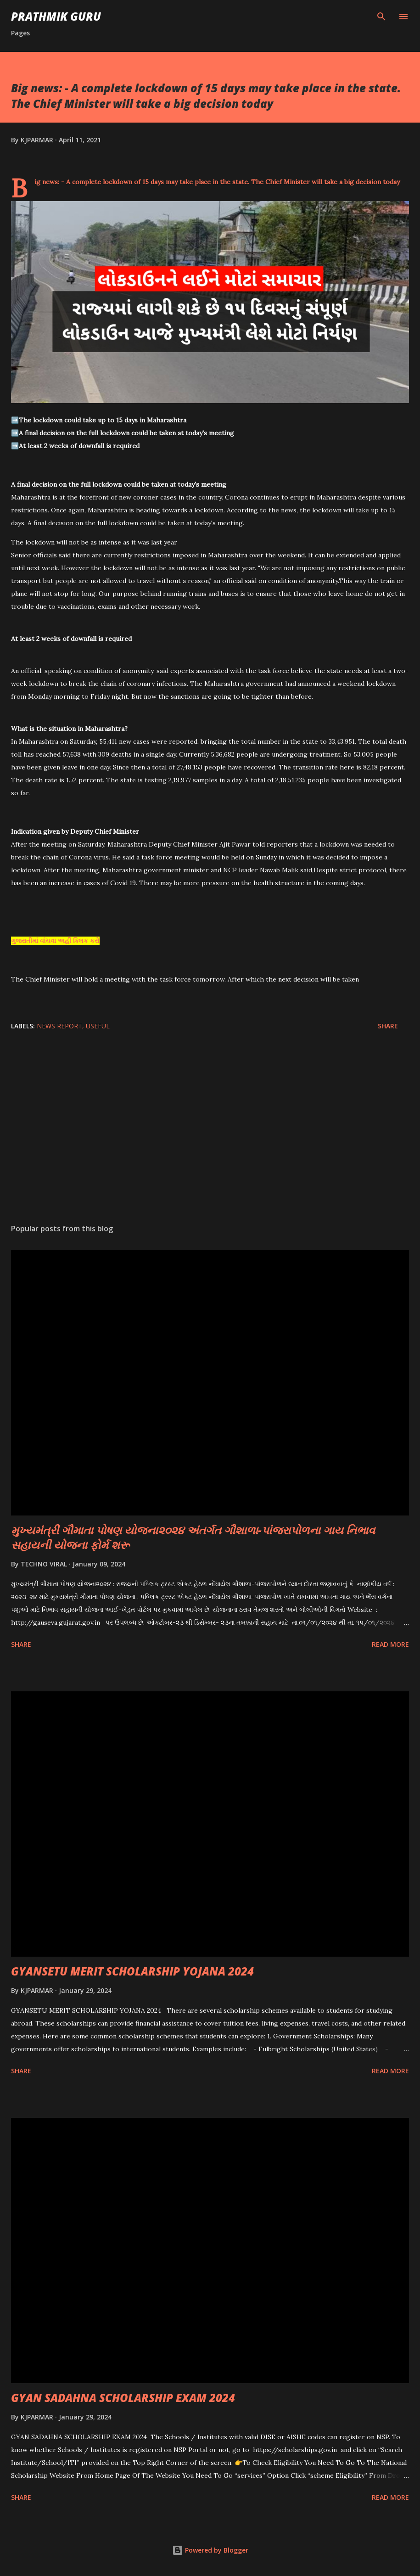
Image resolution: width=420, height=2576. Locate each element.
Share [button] (388, 1025)
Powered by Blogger (210, 2550)
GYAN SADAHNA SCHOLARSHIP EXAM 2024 (123, 2397)
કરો (94, 941)
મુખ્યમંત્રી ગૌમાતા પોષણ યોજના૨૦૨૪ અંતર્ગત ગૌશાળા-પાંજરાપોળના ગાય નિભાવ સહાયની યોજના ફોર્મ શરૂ (193, 1537)
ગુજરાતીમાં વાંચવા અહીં (42, 941)
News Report (59, 1025)
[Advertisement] (210, 1130)
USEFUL (98, 1025)
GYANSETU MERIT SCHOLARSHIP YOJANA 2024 (132, 1971)
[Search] (381, 16)
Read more (390, 1644)
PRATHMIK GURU (56, 16)
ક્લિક (80, 941)
